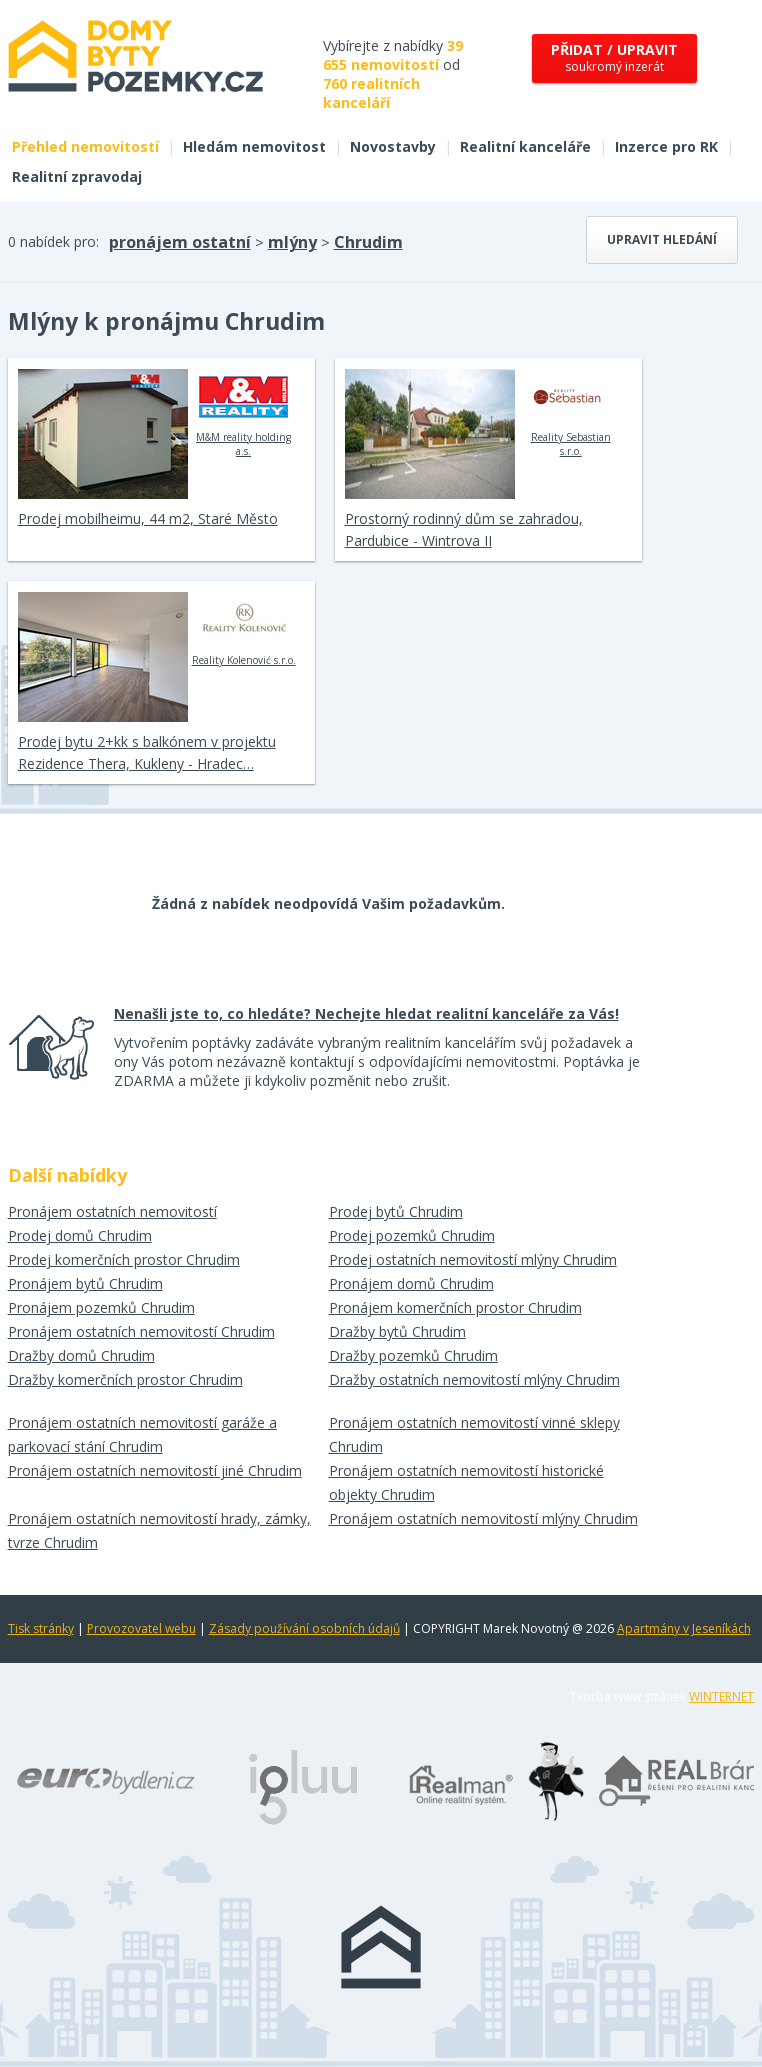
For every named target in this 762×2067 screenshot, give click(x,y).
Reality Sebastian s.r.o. (570, 413)
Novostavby (393, 146)
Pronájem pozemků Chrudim (101, 1307)
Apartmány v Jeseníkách (684, 1628)
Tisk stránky (41, 1628)
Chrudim (368, 242)
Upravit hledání (662, 239)
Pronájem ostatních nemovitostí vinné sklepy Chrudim (474, 1434)
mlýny (292, 242)
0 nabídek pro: (53, 241)
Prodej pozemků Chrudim (412, 1235)
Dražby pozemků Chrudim (413, 1355)
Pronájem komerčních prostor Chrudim (455, 1307)
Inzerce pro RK (666, 146)
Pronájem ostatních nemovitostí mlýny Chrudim (483, 1518)
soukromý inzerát (614, 57)
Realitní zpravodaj (77, 176)
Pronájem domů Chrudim (411, 1283)
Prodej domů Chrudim (80, 1235)
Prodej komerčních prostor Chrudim (124, 1259)
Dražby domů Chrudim (81, 1355)
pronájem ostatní (180, 242)
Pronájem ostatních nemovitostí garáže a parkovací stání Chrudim (142, 1434)
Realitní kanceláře (525, 146)
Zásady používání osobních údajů (304, 1628)
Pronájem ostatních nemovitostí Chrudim (141, 1331)
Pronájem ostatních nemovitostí (112, 1211)
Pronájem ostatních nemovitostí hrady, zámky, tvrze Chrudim (159, 1530)
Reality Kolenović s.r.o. (244, 629)
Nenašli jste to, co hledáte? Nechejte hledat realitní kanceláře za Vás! (366, 1013)
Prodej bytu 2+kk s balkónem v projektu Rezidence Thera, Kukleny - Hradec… (147, 752)
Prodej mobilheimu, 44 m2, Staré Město (148, 518)
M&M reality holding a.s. (243, 413)
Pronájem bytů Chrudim (85, 1283)
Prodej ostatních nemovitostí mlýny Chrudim (473, 1259)
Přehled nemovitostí (85, 146)
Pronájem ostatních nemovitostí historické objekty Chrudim (466, 1482)
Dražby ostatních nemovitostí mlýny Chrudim (474, 1379)
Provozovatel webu (141, 1628)
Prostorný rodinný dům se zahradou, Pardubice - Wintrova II (464, 529)
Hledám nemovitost (254, 146)
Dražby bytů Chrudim (397, 1331)
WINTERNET (721, 1696)
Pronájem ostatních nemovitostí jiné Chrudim (155, 1470)
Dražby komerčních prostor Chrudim (125, 1379)
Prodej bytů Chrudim (396, 1211)
